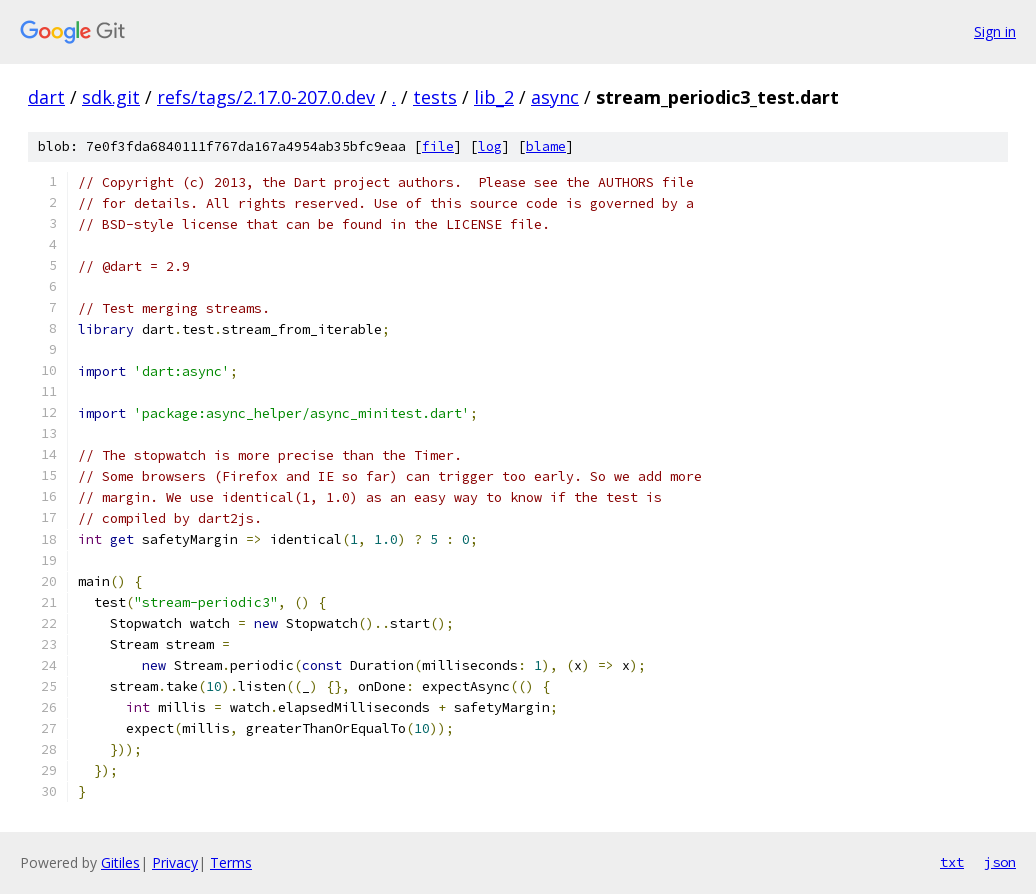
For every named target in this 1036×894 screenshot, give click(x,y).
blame (546, 146)
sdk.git (111, 97)
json (1000, 862)
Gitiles (120, 862)
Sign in (995, 31)
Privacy (175, 862)
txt (952, 862)
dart (46, 97)
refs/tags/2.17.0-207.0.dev (266, 97)
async (555, 97)
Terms (231, 862)
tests (435, 97)
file (438, 146)
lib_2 (494, 97)
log (490, 146)
